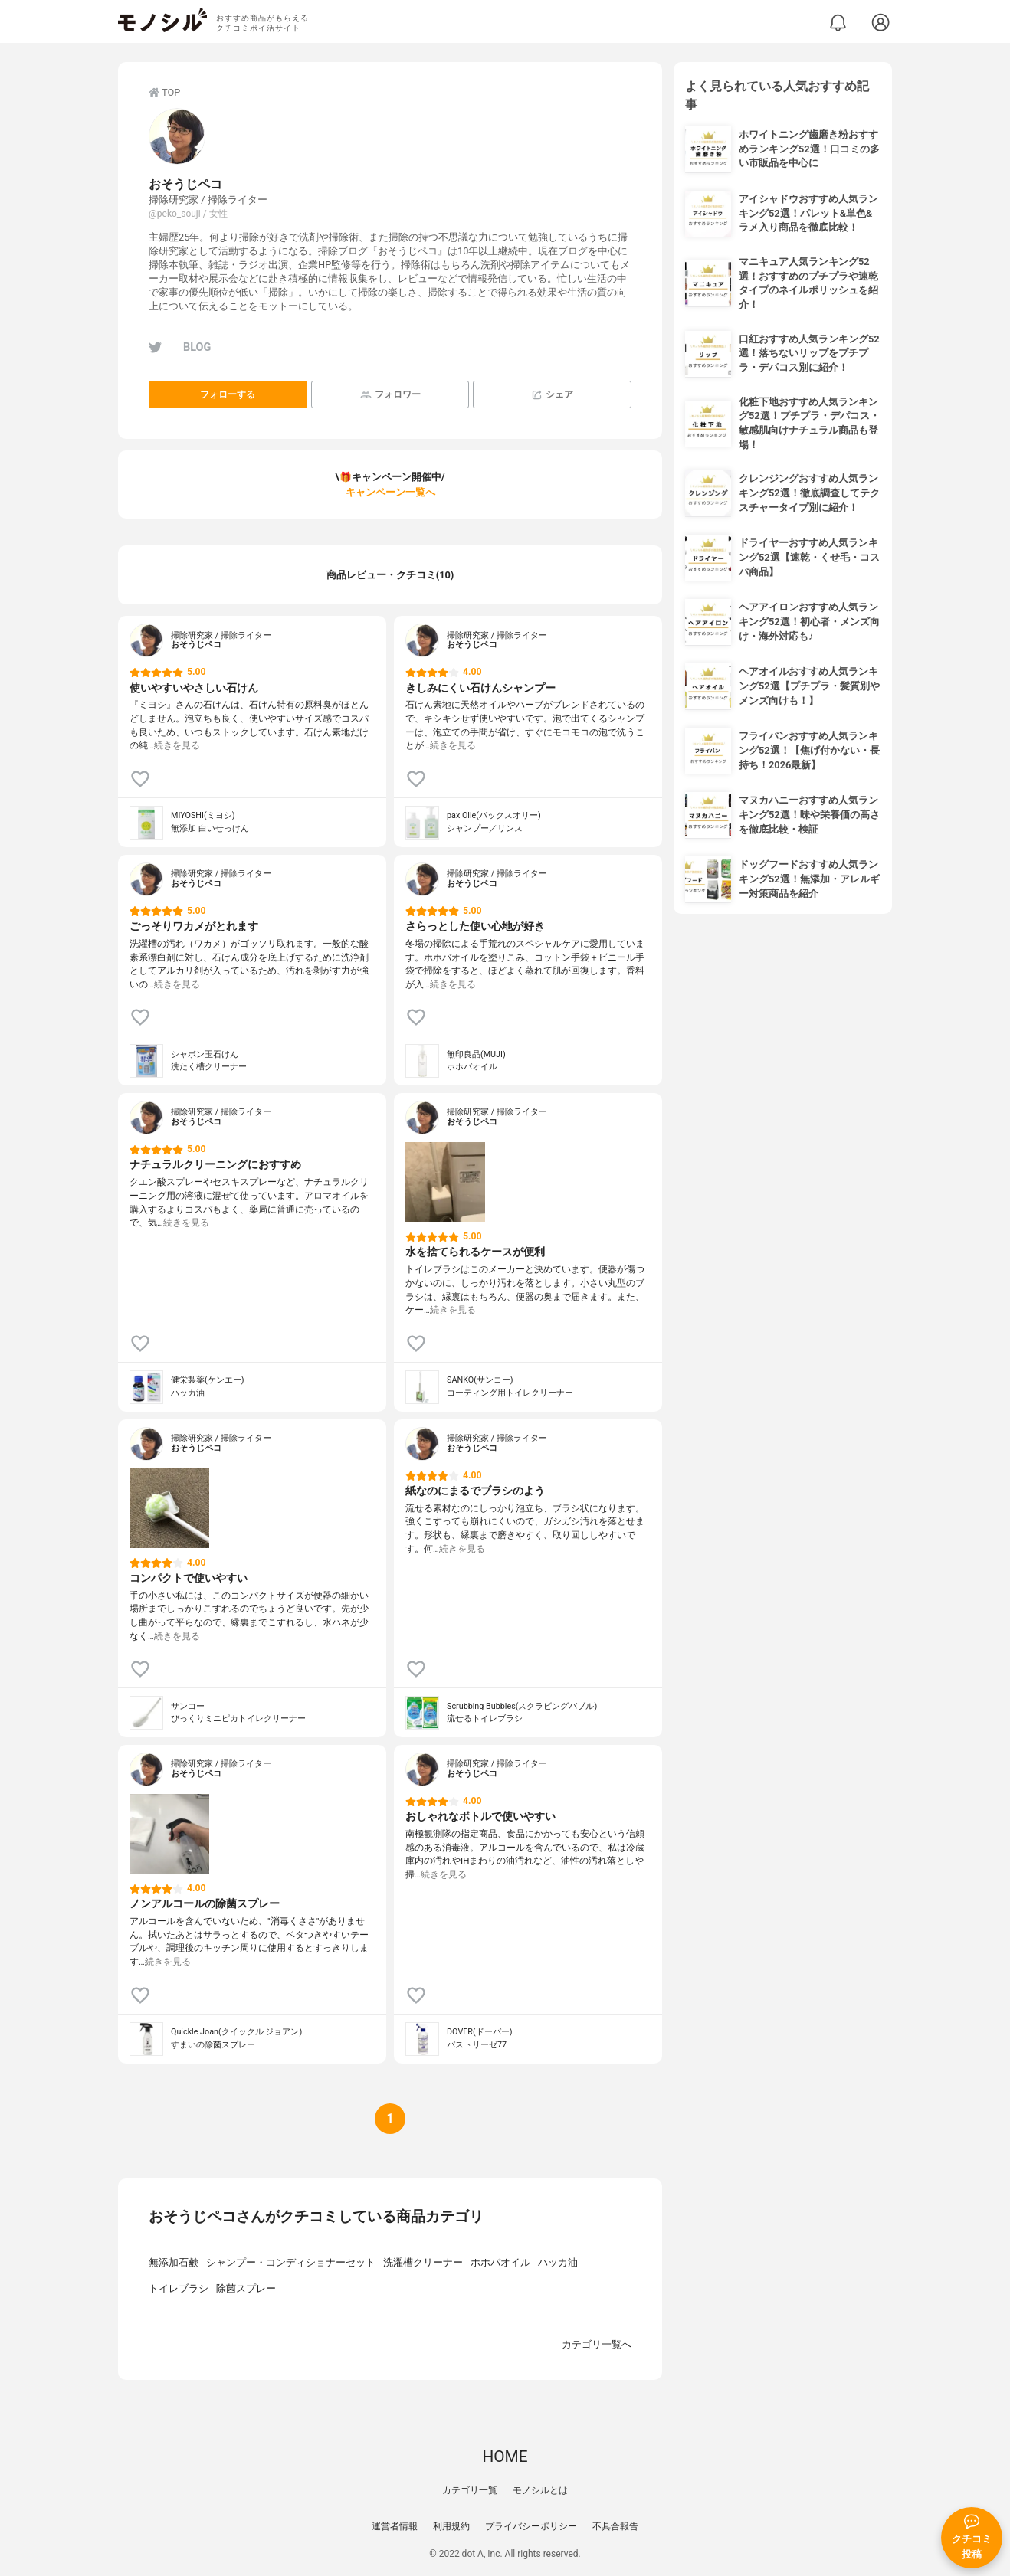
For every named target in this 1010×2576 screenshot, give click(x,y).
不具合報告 (615, 2526)
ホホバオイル (500, 2262)
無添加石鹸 (173, 2262)
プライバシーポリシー (531, 2526)
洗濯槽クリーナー (423, 2262)
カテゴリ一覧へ (596, 2344)
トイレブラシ (178, 2288)
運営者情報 (395, 2526)
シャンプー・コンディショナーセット (290, 2262)
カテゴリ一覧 (469, 2490)
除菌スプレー (246, 2288)
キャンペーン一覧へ (390, 492)
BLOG (197, 347)
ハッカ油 (558, 2262)
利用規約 (451, 2526)
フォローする (227, 394)
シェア (552, 395)
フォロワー (390, 395)
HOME (504, 2456)
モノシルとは (540, 2490)
